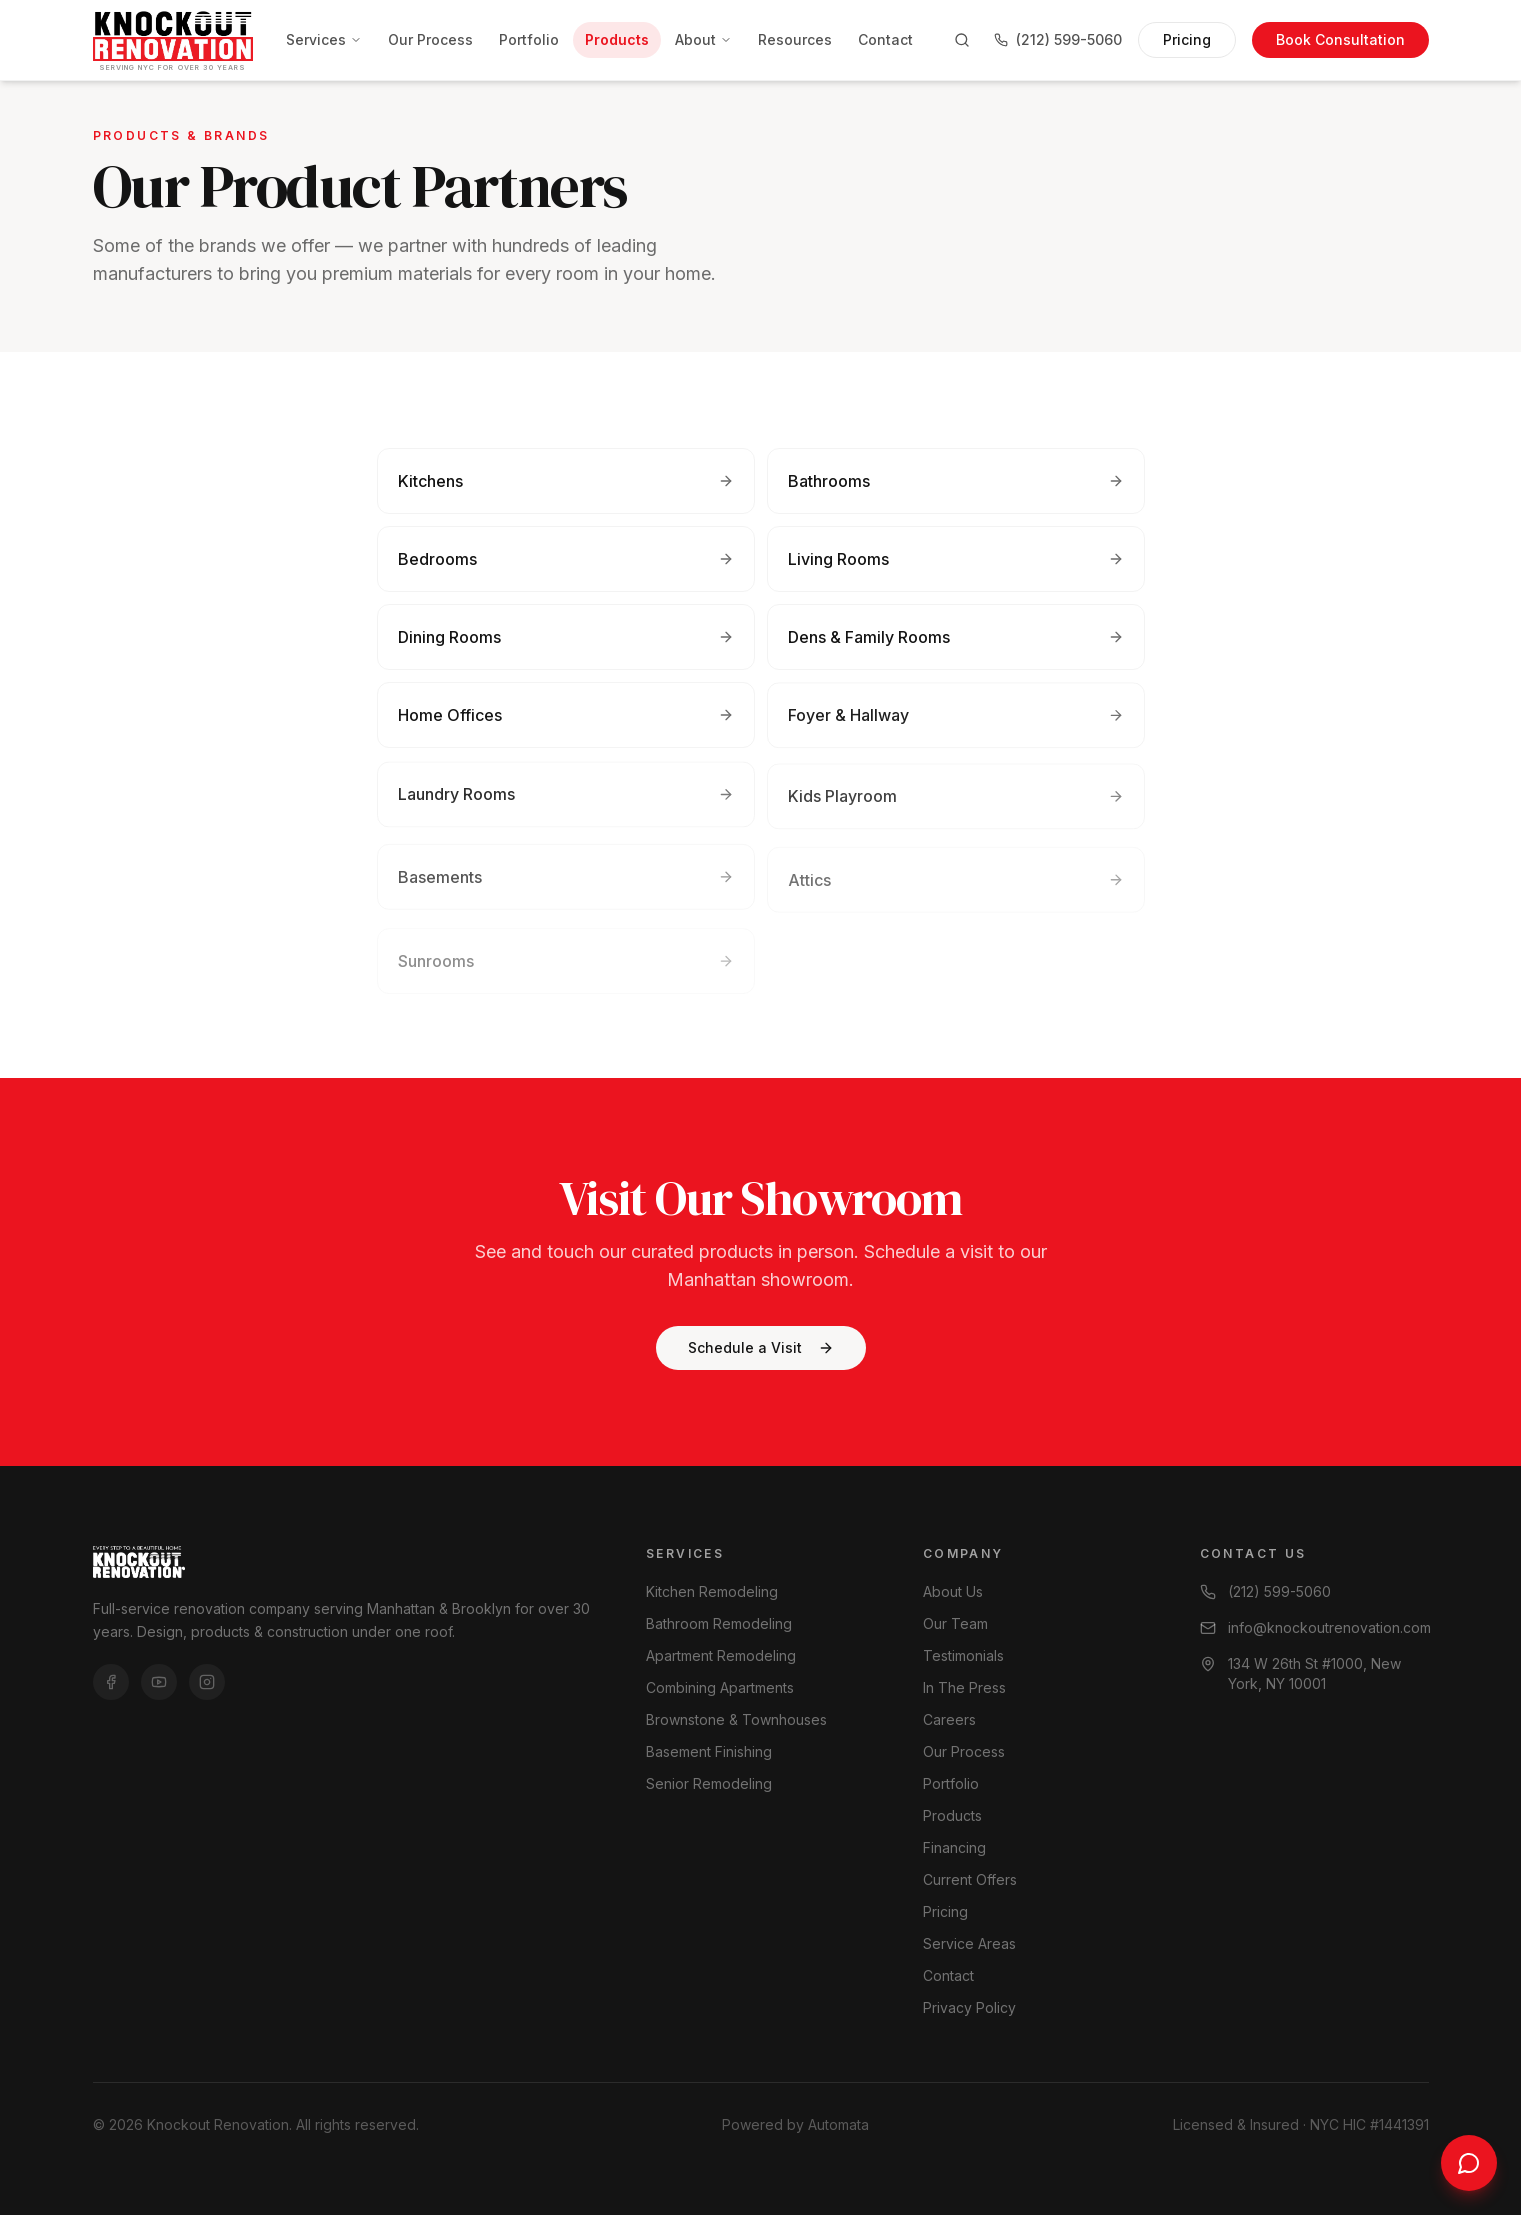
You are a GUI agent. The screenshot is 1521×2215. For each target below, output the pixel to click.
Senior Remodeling (709, 1783)
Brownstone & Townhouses (736, 1719)
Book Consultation (1340, 39)
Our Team (955, 1623)
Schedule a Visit (761, 1347)
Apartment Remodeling (721, 1655)
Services (324, 39)
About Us (953, 1591)
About (703, 39)
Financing (954, 1847)
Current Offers (970, 1879)
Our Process (430, 39)
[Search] (962, 40)
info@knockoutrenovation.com (1314, 1627)
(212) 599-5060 (1058, 39)
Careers (949, 1719)
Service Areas (969, 1943)
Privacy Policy (969, 2007)
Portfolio (529, 39)
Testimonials (963, 1655)
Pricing (1187, 39)
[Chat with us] (1469, 2163)
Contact (885, 39)
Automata (838, 2124)
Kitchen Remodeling (712, 1591)
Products (617, 39)
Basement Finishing (709, 1751)
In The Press (964, 1687)
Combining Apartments (720, 1687)
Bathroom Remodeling (719, 1623)
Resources (795, 39)
